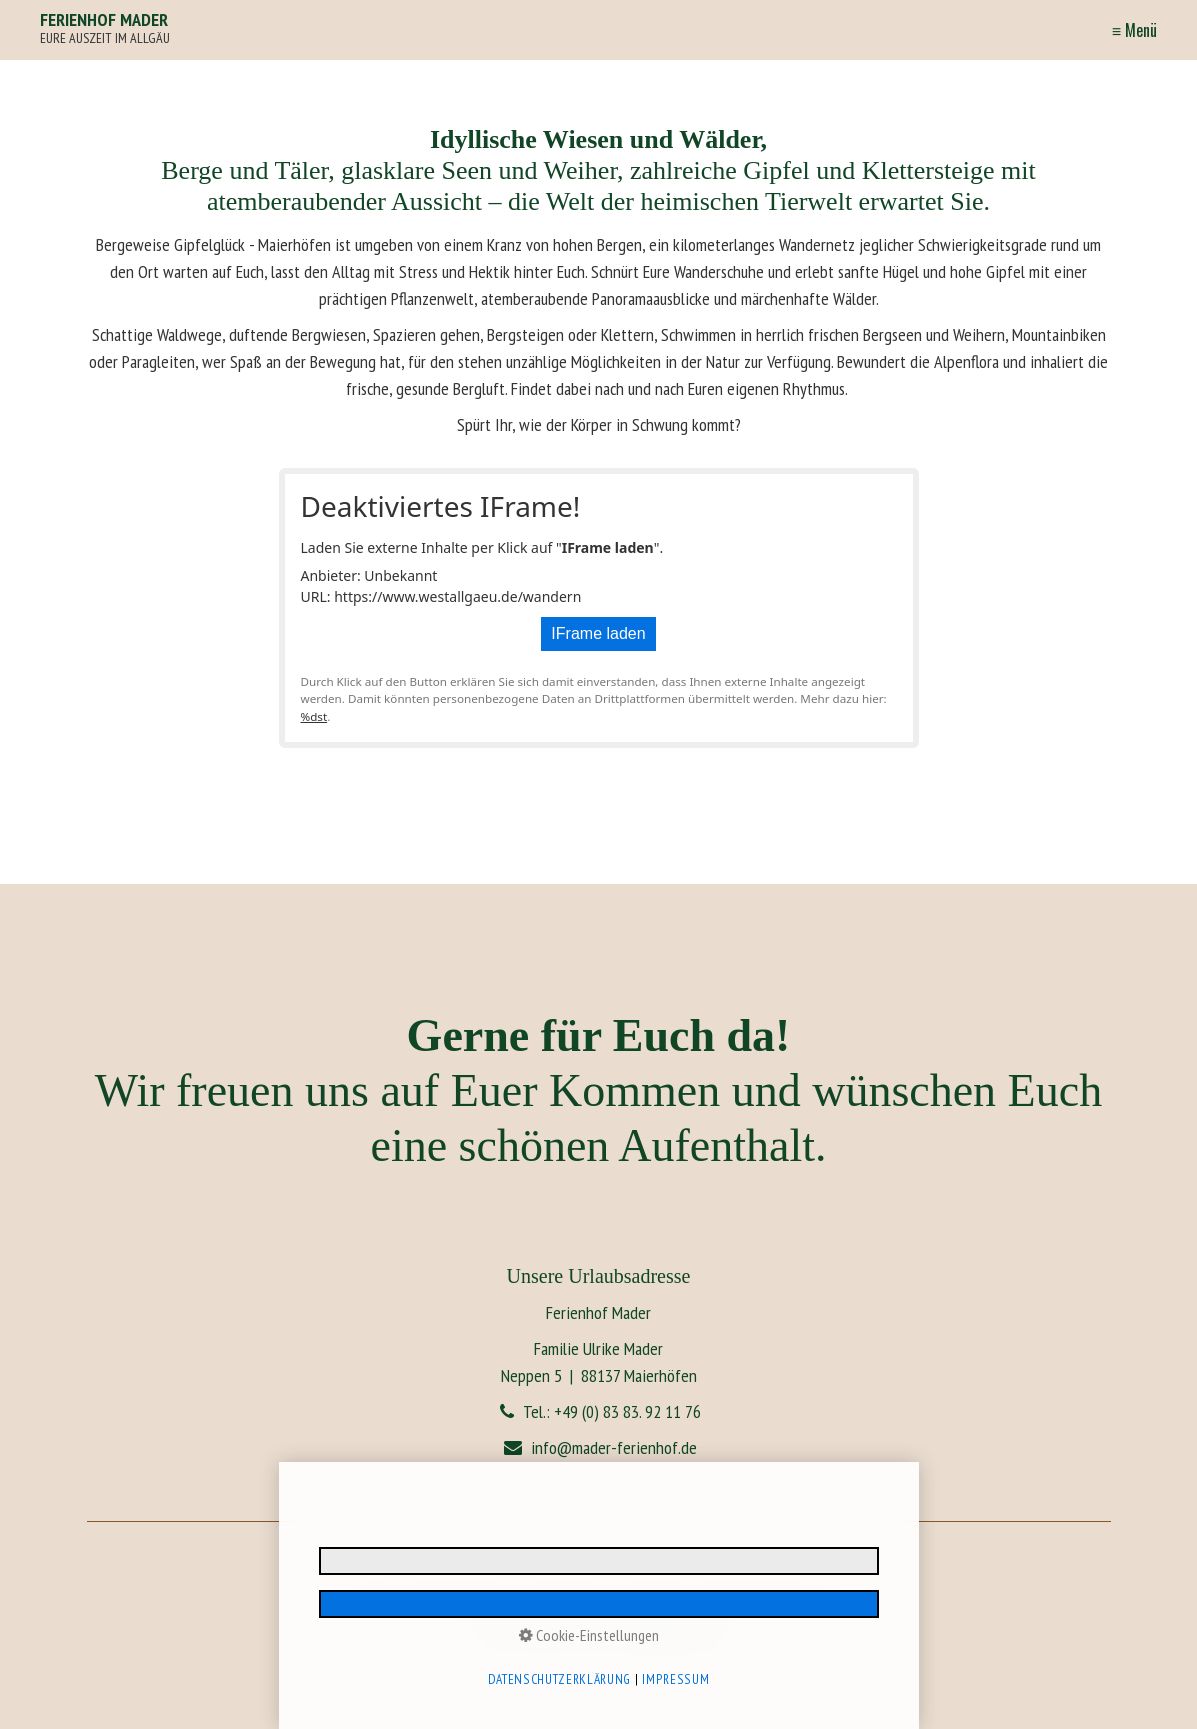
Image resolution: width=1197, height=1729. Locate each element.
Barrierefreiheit (653, 1597)
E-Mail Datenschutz (564, 1597)
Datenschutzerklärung (460, 1597)
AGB (838, 1597)
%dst (314, 716)
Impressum (375, 1597)
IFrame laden (598, 633)
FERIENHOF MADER (104, 19)
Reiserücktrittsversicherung (757, 1597)
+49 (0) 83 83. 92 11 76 (627, 1411)
